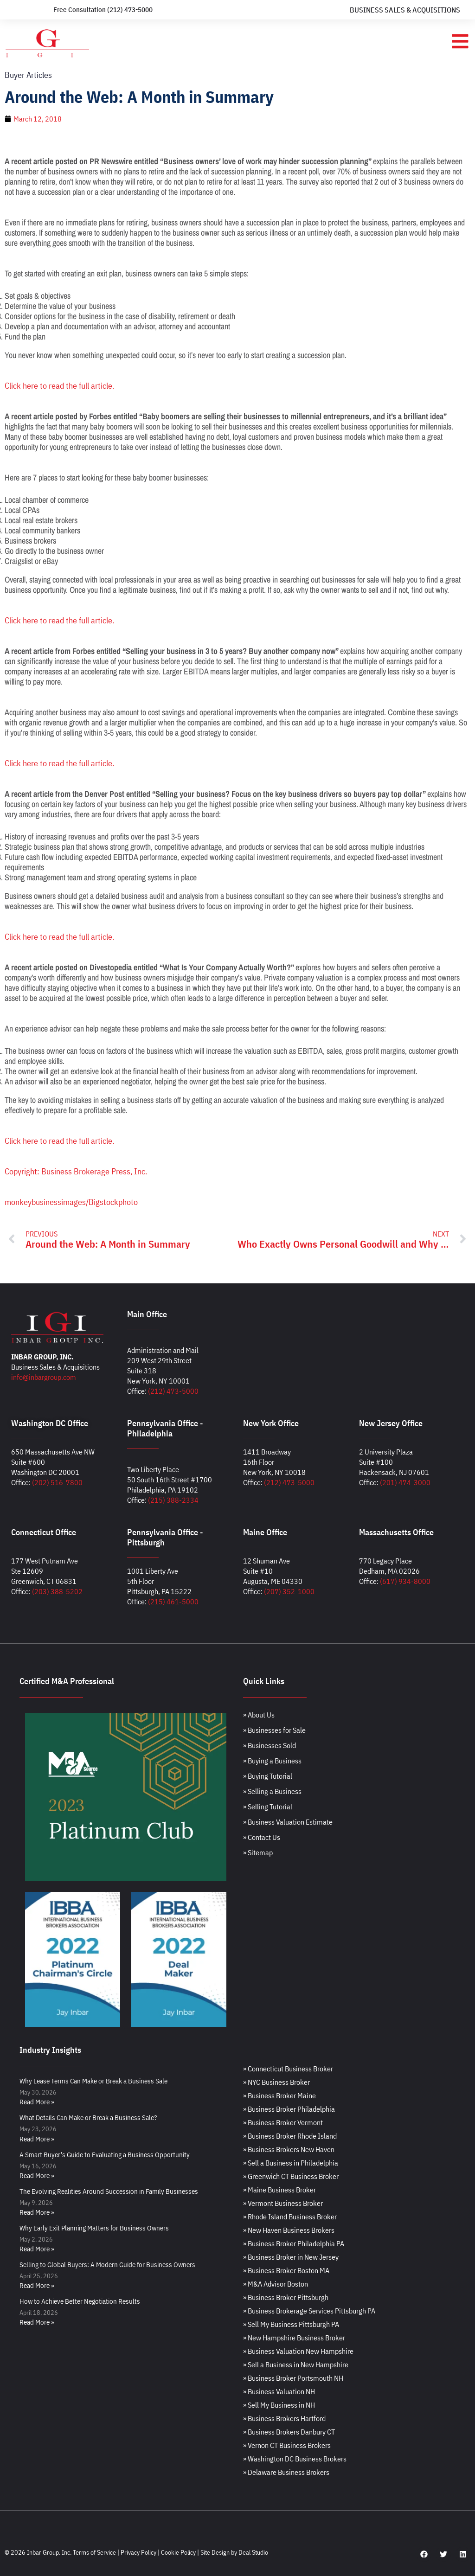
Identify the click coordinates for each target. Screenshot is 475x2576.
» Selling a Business (272, 1791)
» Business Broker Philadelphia (289, 2109)
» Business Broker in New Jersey (291, 2257)
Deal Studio (253, 2552)
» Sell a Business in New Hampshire (295, 2364)
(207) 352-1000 (289, 1591)
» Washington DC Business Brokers (295, 2458)
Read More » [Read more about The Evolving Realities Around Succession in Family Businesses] (36, 2212)
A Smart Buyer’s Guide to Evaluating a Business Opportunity (104, 2154)
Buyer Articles (28, 75)
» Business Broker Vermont (283, 2122)
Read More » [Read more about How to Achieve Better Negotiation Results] (36, 2322)
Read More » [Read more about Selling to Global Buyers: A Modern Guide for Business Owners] (36, 2285)
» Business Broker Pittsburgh (285, 2297)
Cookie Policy (178, 2552)
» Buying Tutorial (267, 1776)
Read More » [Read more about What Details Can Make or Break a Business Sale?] (36, 2138)
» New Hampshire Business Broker (294, 2337)
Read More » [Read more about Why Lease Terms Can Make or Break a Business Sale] (36, 2101)
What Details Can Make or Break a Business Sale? (88, 2117)
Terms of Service (94, 2552)
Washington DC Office (49, 1423)
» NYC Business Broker (276, 2082)
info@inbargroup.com (43, 1377)
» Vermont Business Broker (283, 2203)
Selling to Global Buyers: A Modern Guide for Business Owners (107, 2264)
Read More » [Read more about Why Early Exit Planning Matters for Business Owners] (36, 2248)
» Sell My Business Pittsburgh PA (291, 2324)
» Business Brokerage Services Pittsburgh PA (309, 2310)
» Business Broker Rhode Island (290, 2135)
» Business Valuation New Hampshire (298, 2351)
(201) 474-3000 (405, 1482)
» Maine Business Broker (279, 2189)
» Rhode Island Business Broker (290, 2216)
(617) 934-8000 (405, 1581)
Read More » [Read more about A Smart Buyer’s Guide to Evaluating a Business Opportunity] (36, 2175)
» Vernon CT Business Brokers (287, 2445)
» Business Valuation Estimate (288, 1821)
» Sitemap (258, 1852)
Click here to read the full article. (59, 385)
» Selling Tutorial (267, 1806)
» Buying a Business (272, 1760)
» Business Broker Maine (279, 2095)
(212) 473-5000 (173, 1391)
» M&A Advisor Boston (275, 2283)
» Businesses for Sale (274, 1730)
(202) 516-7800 (57, 1482)
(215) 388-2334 (173, 1500)
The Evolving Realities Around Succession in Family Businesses (108, 2191)
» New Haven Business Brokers (288, 2230)
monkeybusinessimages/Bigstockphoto (71, 1202)
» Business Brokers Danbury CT (289, 2431)
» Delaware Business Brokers (286, 2472)
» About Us (259, 1714)
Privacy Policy (138, 2552)
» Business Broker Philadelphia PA (293, 2243)
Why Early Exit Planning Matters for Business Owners (94, 2228)
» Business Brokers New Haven (288, 2149)
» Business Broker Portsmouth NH (293, 2378)
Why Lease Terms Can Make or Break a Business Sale (93, 2080)
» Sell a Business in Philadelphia (290, 2162)
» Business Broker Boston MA (286, 2270)
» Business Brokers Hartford (284, 2418)
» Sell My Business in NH (279, 2404)
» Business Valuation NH (279, 2391)
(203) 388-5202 (57, 1591)
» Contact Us (261, 1837)
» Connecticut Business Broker (288, 2068)
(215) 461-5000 (173, 1601)
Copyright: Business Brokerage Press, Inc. (76, 1171)
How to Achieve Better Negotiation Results (79, 2301)
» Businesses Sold (269, 1745)
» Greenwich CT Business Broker (291, 2176)
